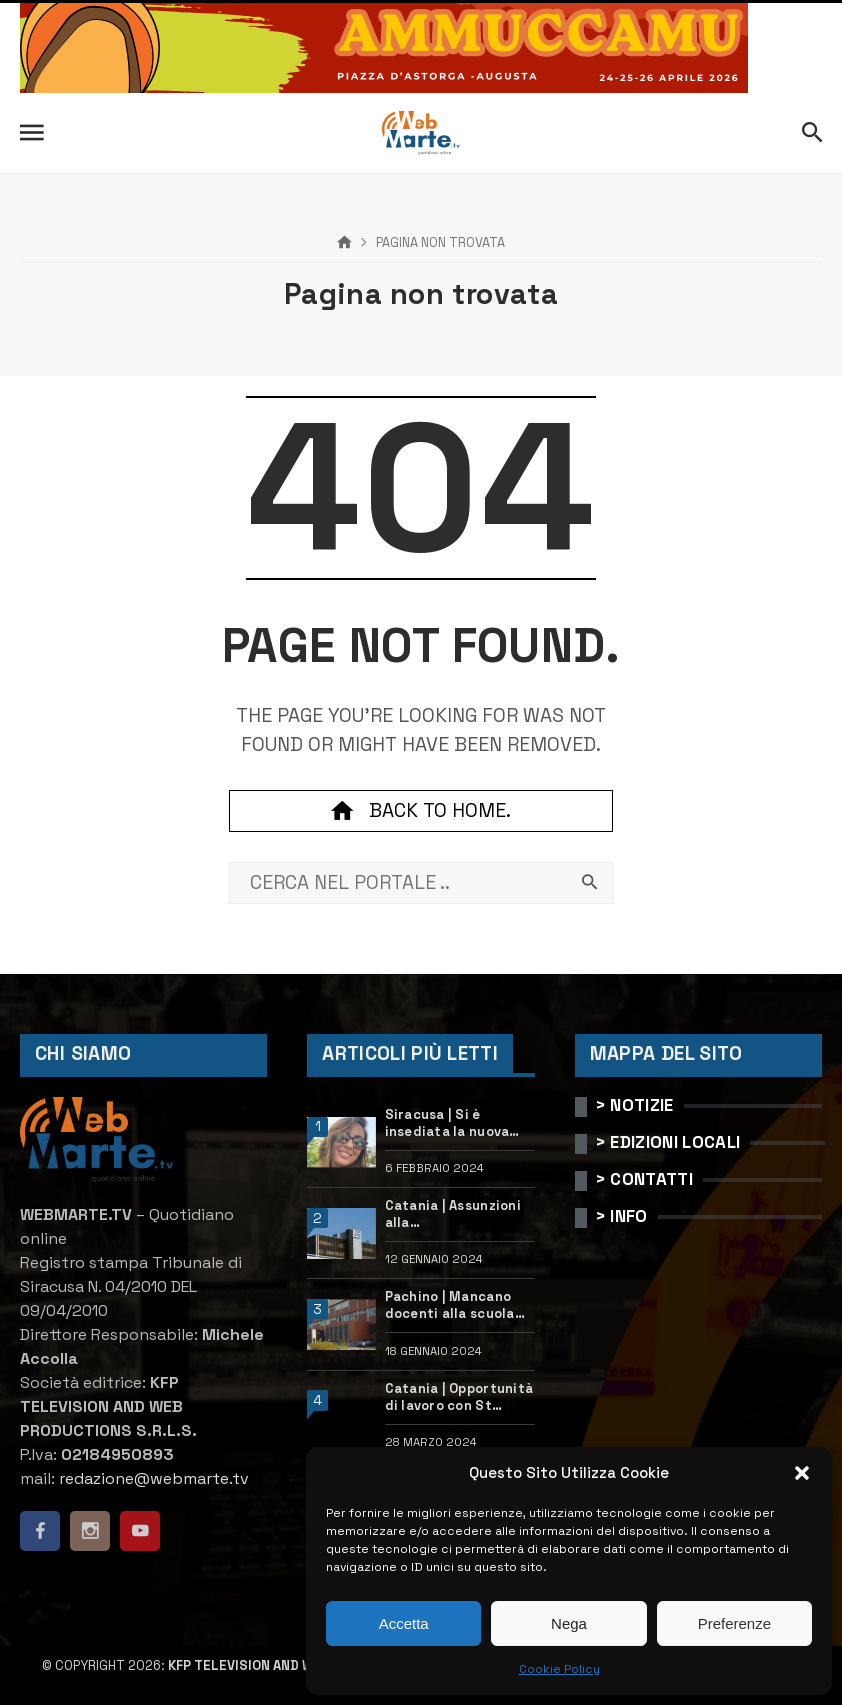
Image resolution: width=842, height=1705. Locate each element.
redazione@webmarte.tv (154, 1478)
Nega (569, 1623)
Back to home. (421, 811)
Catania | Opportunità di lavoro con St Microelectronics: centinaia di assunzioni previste (459, 1398)
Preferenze (734, 1623)
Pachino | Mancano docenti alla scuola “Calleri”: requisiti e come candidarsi (454, 1306)
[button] (802, 1473)
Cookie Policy (559, 1669)
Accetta (404, 1623)
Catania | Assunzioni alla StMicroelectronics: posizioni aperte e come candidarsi (454, 1215)
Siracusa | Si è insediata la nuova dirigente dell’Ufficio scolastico (458, 1124)
